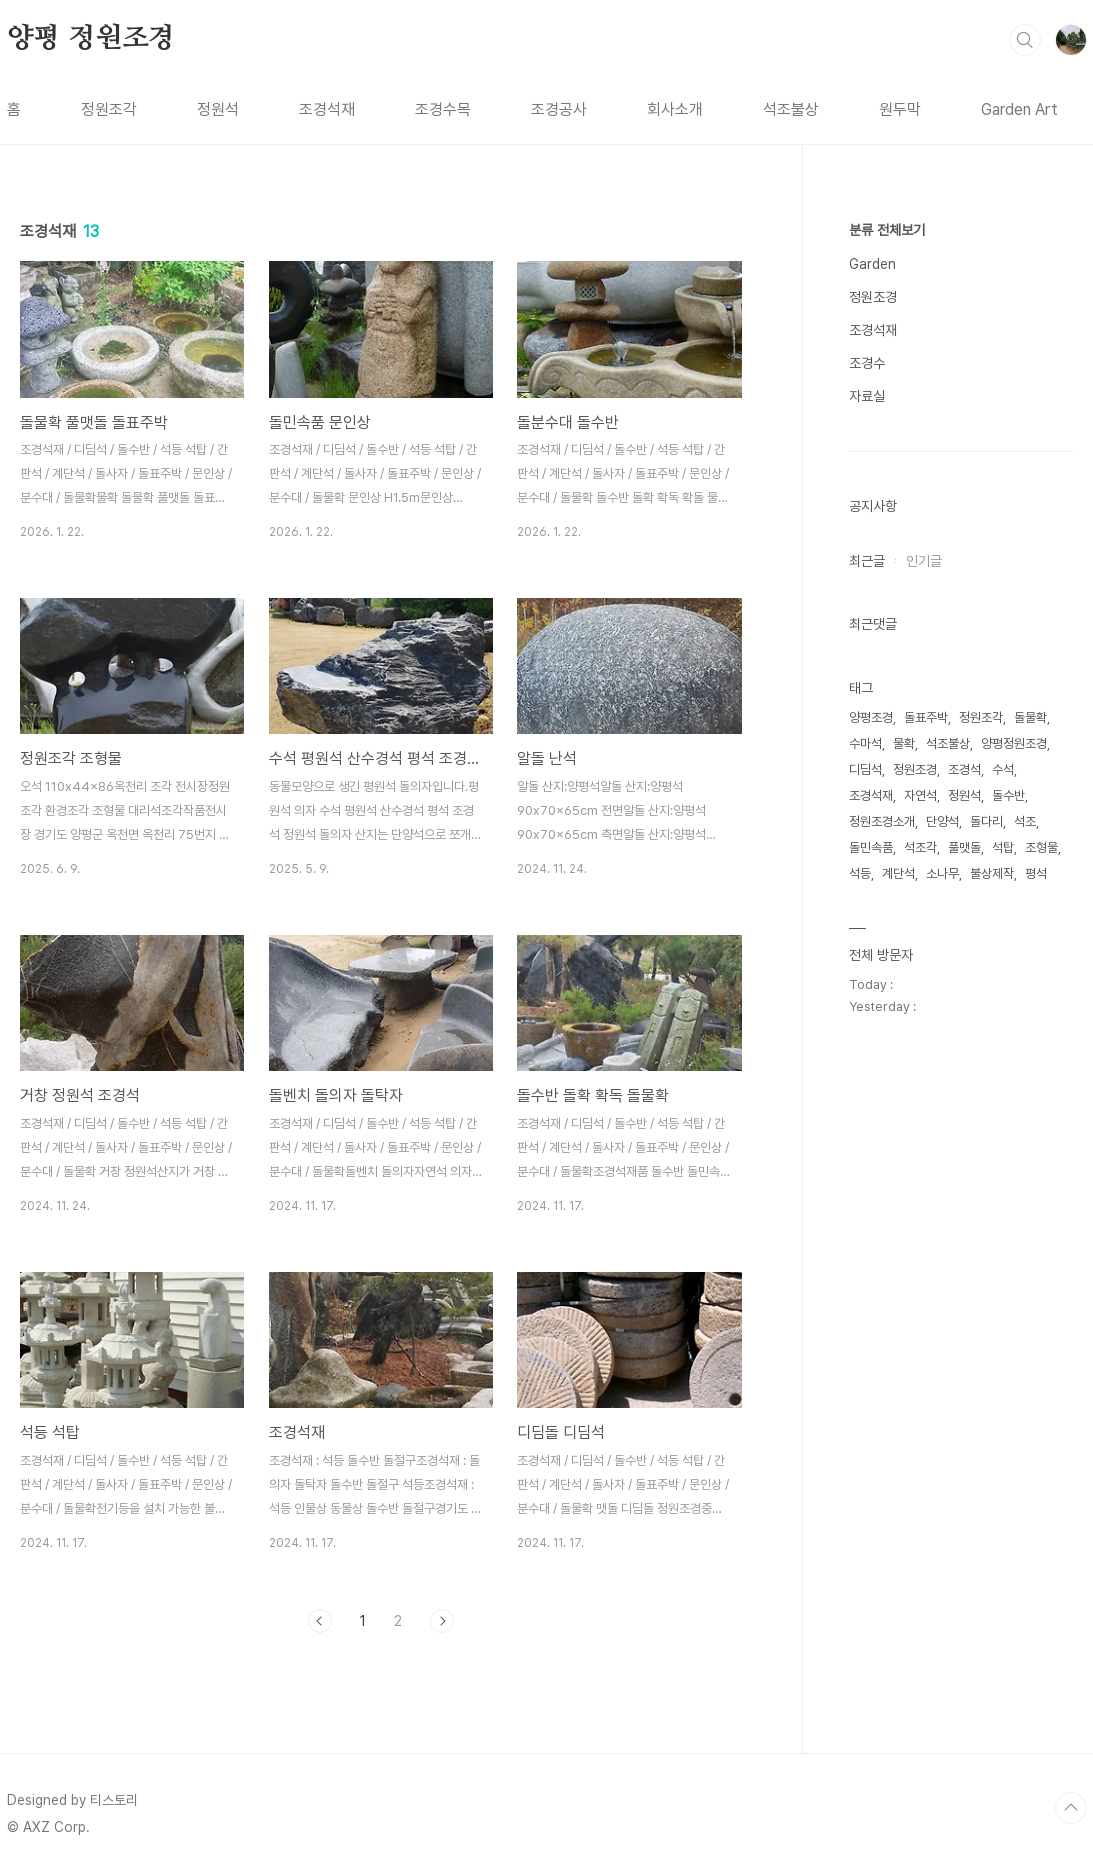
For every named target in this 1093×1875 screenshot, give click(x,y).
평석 (1036, 873)
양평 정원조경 (91, 39)
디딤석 (865, 769)
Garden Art (1019, 109)
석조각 (920, 847)
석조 (1025, 821)
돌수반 (1008, 795)
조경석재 (327, 109)
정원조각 (109, 109)
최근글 (867, 561)
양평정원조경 (1014, 743)
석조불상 (791, 109)
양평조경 (871, 717)
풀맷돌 (964, 847)
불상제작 (992, 873)
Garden (872, 264)
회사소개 (675, 109)
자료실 (867, 396)
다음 (442, 1621)
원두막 (900, 109)
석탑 (1003, 847)
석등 (860, 873)
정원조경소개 (882, 821)
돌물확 (1030, 717)
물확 (904, 743)
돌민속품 (871, 847)
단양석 (942, 821)
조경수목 (443, 109)
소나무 (942, 873)
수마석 (865, 743)
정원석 (218, 109)
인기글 (924, 561)
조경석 (964, 769)
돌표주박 (926, 717)
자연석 (920, 795)
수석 (1003, 769)
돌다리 (986, 821)
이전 (320, 1621)
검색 (1025, 40)
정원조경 (873, 297)
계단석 (898, 873)
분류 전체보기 (887, 230)
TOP (1071, 1808)
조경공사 (559, 109)
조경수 (867, 363)
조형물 (1041, 847)
